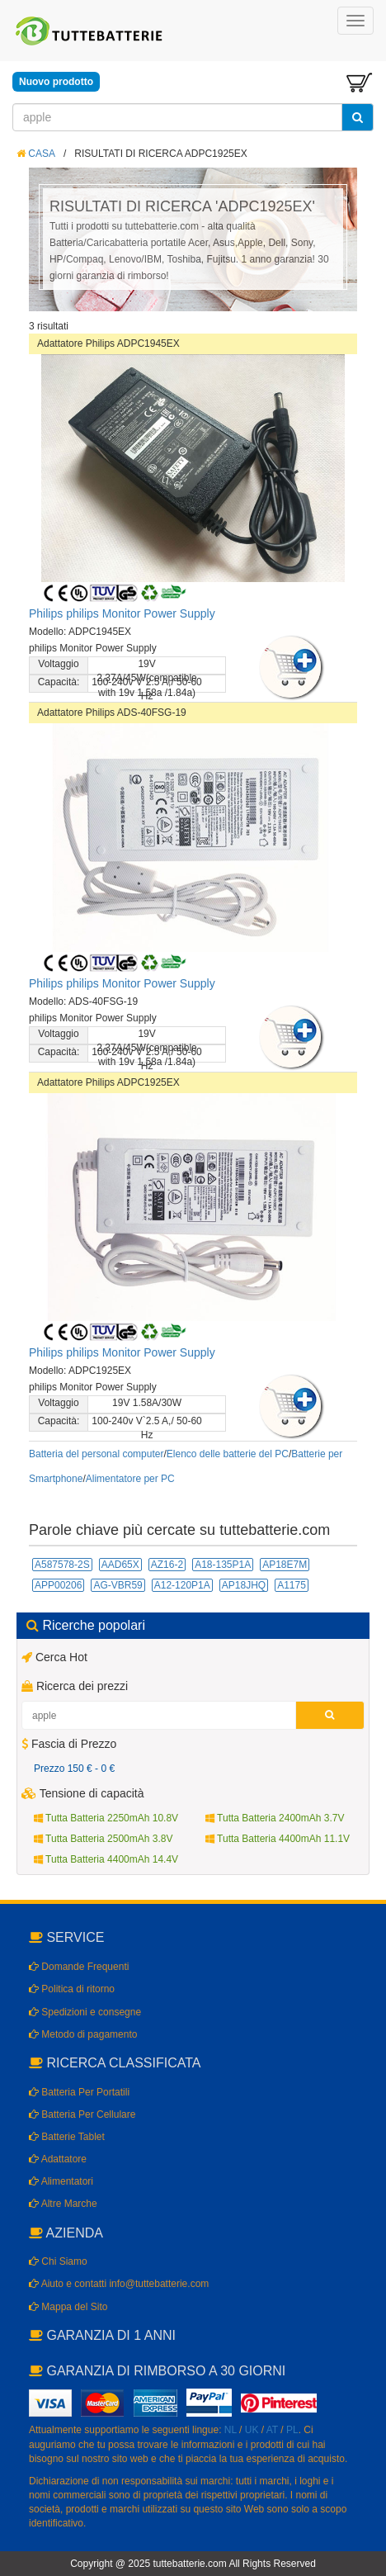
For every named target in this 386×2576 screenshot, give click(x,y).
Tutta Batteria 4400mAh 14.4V (106, 1859)
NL (230, 2430)
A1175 (291, 1585)
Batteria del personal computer (96, 1454)
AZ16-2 (167, 1564)
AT (272, 2430)
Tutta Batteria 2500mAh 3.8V (103, 1838)
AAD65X (120, 1564)
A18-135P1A (223, 1564)
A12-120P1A (182, 1585)
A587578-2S (62, 1564)
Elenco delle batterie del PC (228, 1454)
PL (292, 2430)
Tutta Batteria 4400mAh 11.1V (277, 1838)
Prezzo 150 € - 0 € (74, 1768)
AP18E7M (284, 1564)
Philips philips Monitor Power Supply (122, 613)
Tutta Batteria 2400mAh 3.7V (274, 1818)
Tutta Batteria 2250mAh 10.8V (106, 1818)
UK (252, 2430)
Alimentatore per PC (130, 1479)
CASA (35, 153)
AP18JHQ (244, 1585)
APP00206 (58, 1585)
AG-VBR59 (117, 1585)
